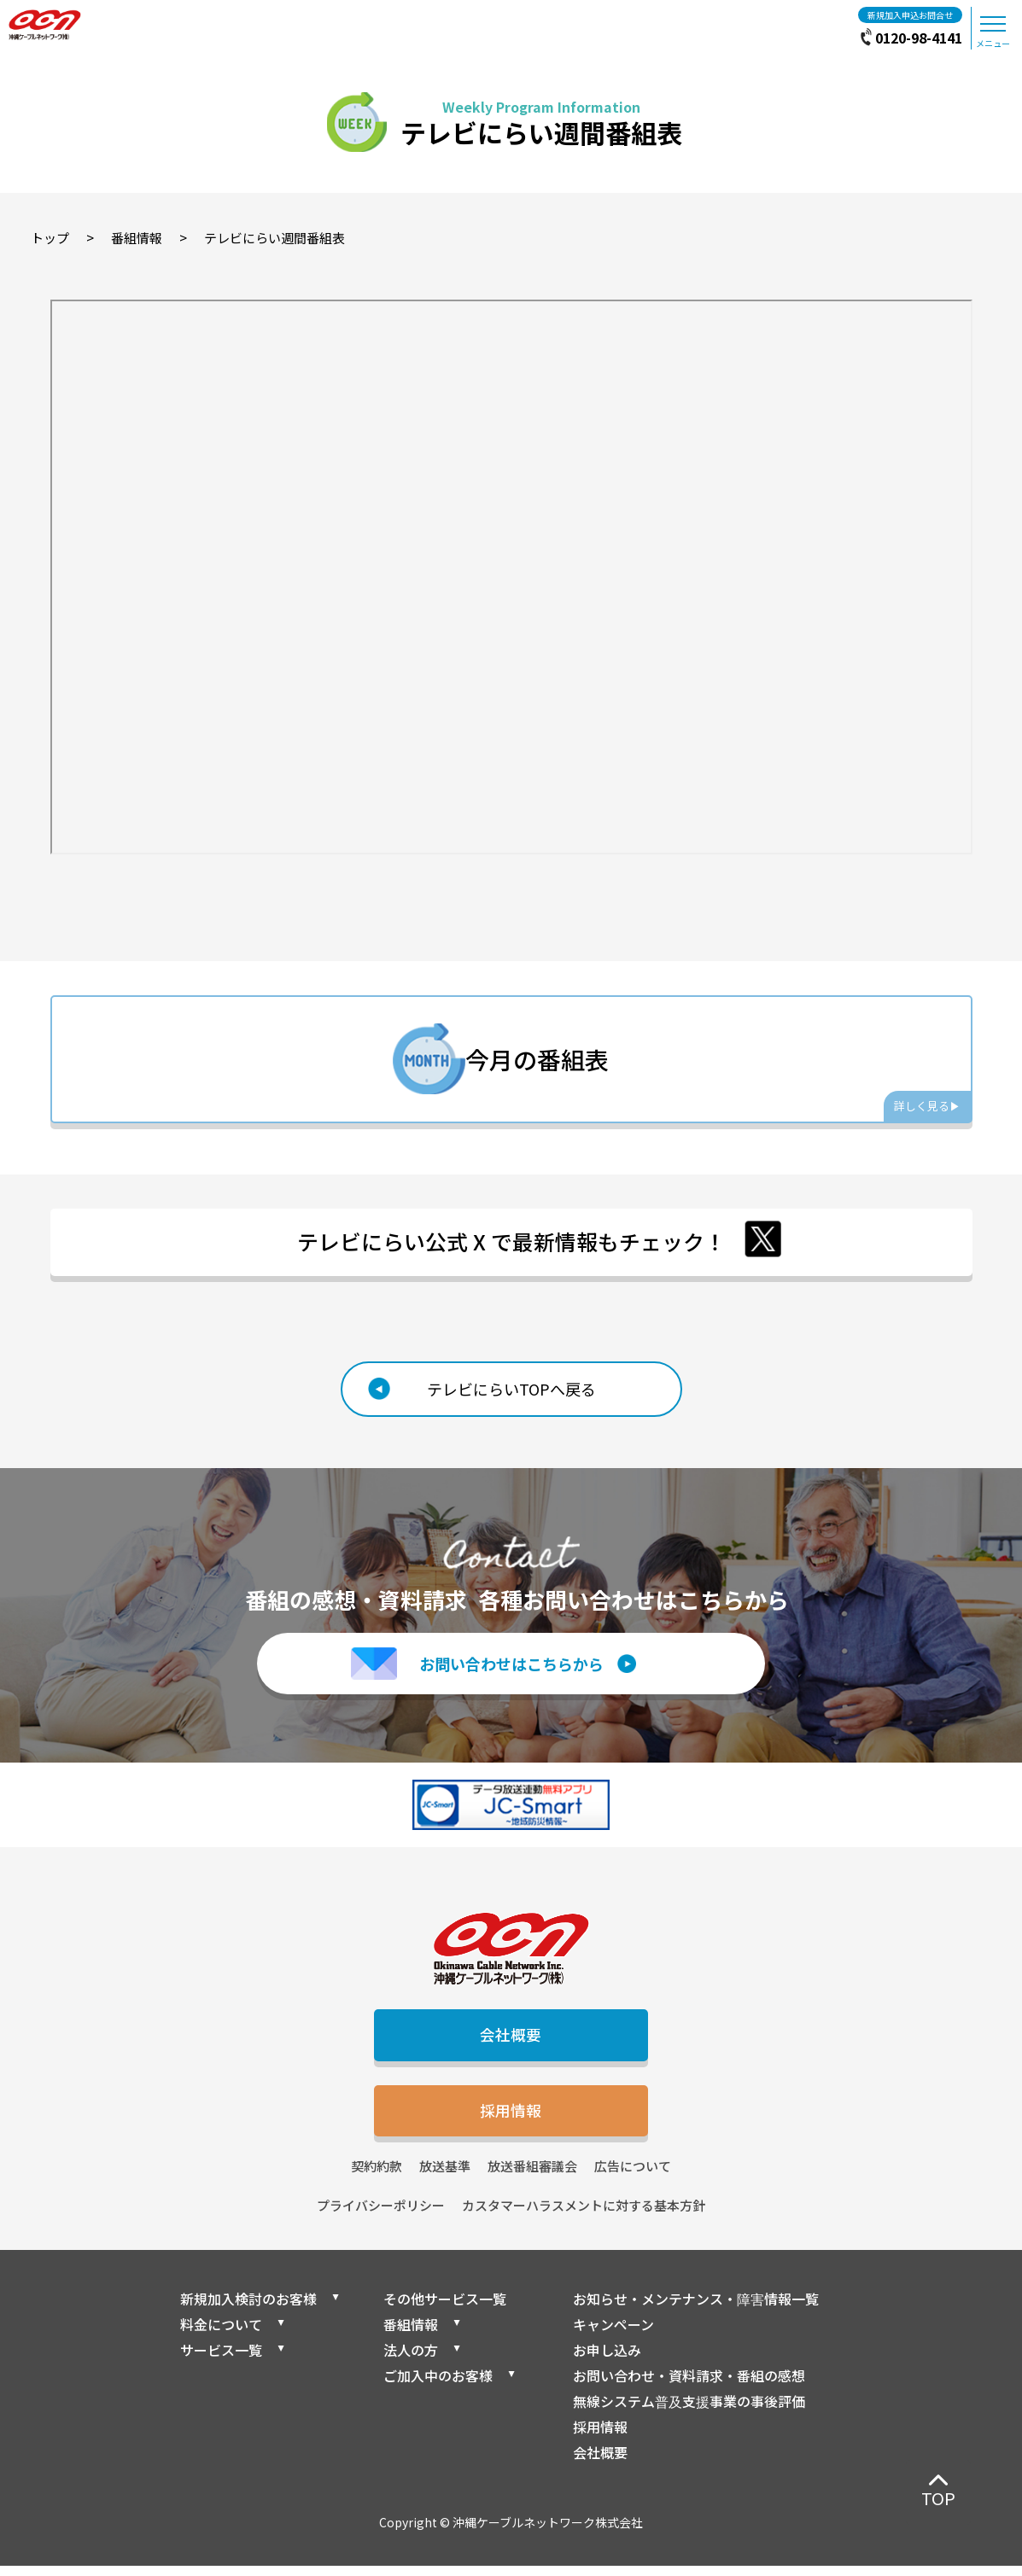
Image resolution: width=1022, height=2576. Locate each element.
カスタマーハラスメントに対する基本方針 (583, 2216)
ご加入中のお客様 (438, 2385)
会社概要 (511, 2042)
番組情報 (410, 2334)
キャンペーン (613, 2334)
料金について (221, 2334)
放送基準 (444, 2176)
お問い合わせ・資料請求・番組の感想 (689, 2385)
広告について (632, 2176)
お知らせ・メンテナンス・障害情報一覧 (696, 2309)
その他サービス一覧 (444, 2309)
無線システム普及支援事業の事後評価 (689, 2411)
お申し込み (607, 2360)
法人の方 (410, 2360)
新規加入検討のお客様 (248, 2309)
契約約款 (376, 2176)
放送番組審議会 (532, 2176)
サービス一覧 (221, 2360)
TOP (938, 2498)
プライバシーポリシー (381, 2216)
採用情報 (511, 2119)
